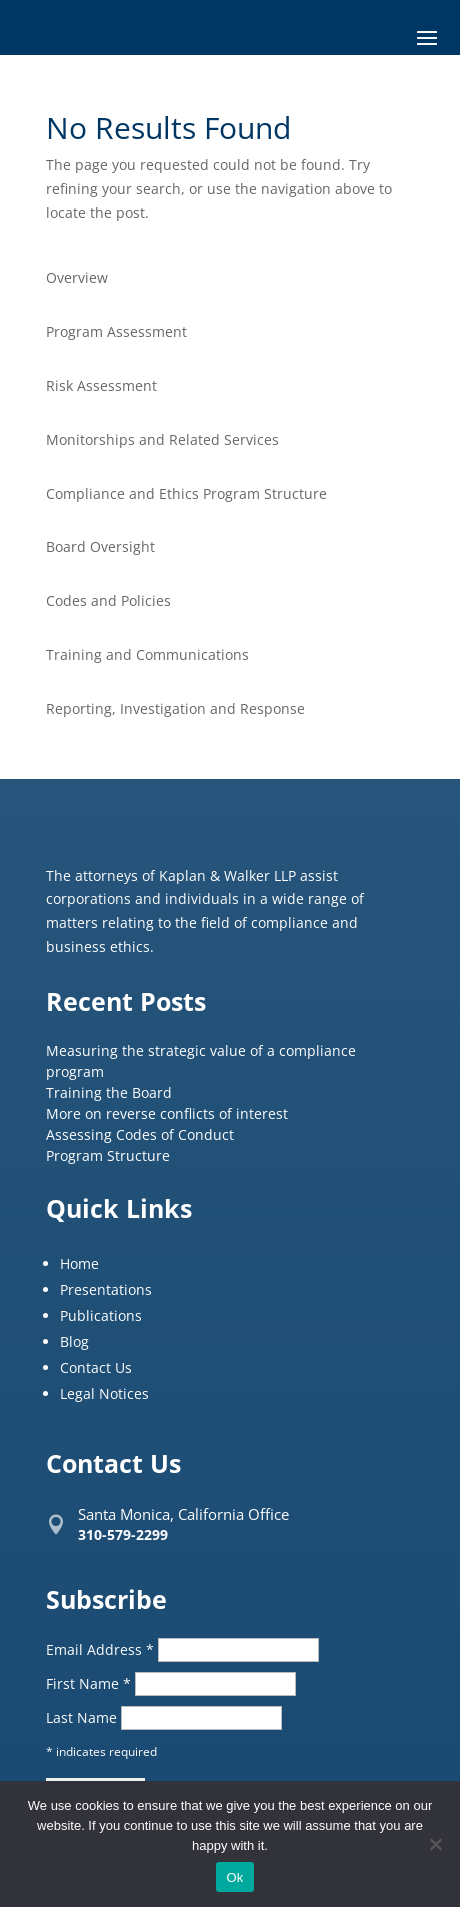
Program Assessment (116, 331)
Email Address (102, 1649)
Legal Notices (104, 1393)
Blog (74, 1341)
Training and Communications (147, 654)
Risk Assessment (101, 385)
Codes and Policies (108, 600)
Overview (77, 277)
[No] (435, 1844)
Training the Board (109, 1092)
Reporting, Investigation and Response (175, 708)
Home (79, 1263)
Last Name (83, 1717)
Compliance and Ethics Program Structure (186, 493)
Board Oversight (100, 546)
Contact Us (96, 1367)
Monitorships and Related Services (162, 439)
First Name (90, 1683)
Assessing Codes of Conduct (140, 1134)
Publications (101, 1315)
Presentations (106, 1289)
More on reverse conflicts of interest (167, 1113)
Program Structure (108, 1155)
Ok (234, 1877)
